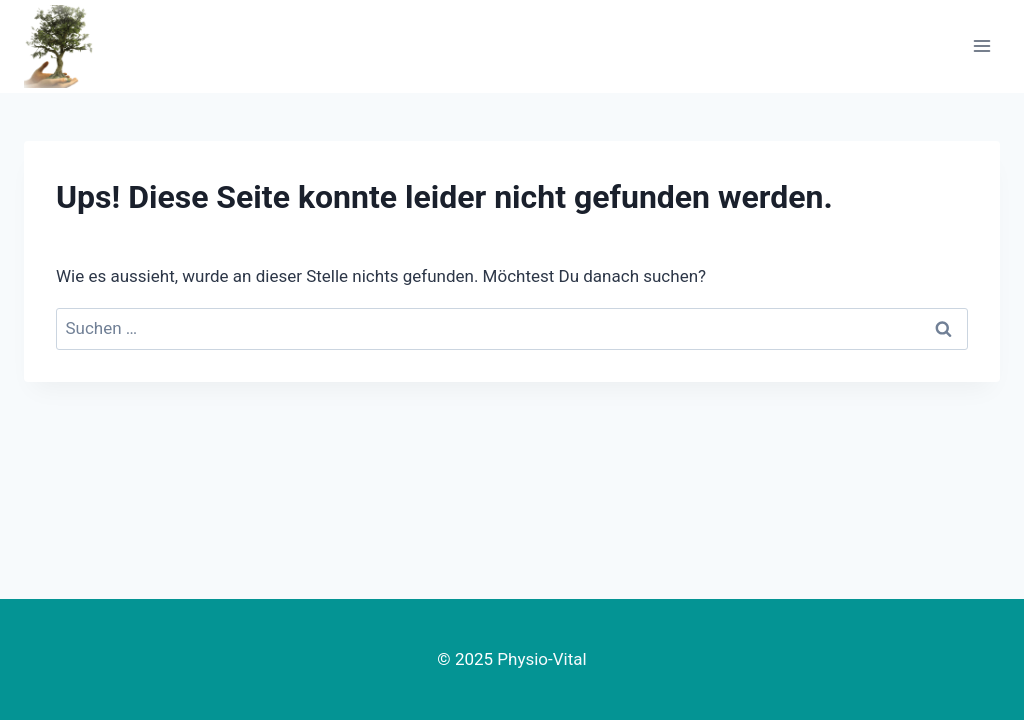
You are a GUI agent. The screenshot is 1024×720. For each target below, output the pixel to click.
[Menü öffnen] (981, 46)
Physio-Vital (541, 659)
